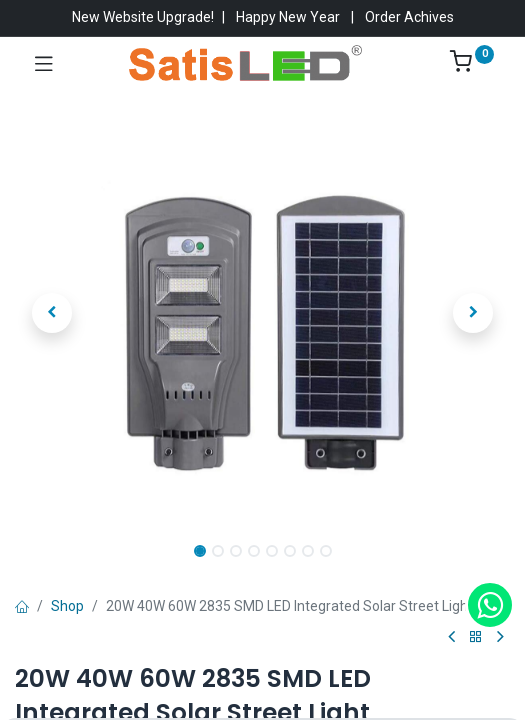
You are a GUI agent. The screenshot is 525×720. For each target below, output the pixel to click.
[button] (52, 313)
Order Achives (409, 17)
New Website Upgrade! (143, 17)
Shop (67, 606)
